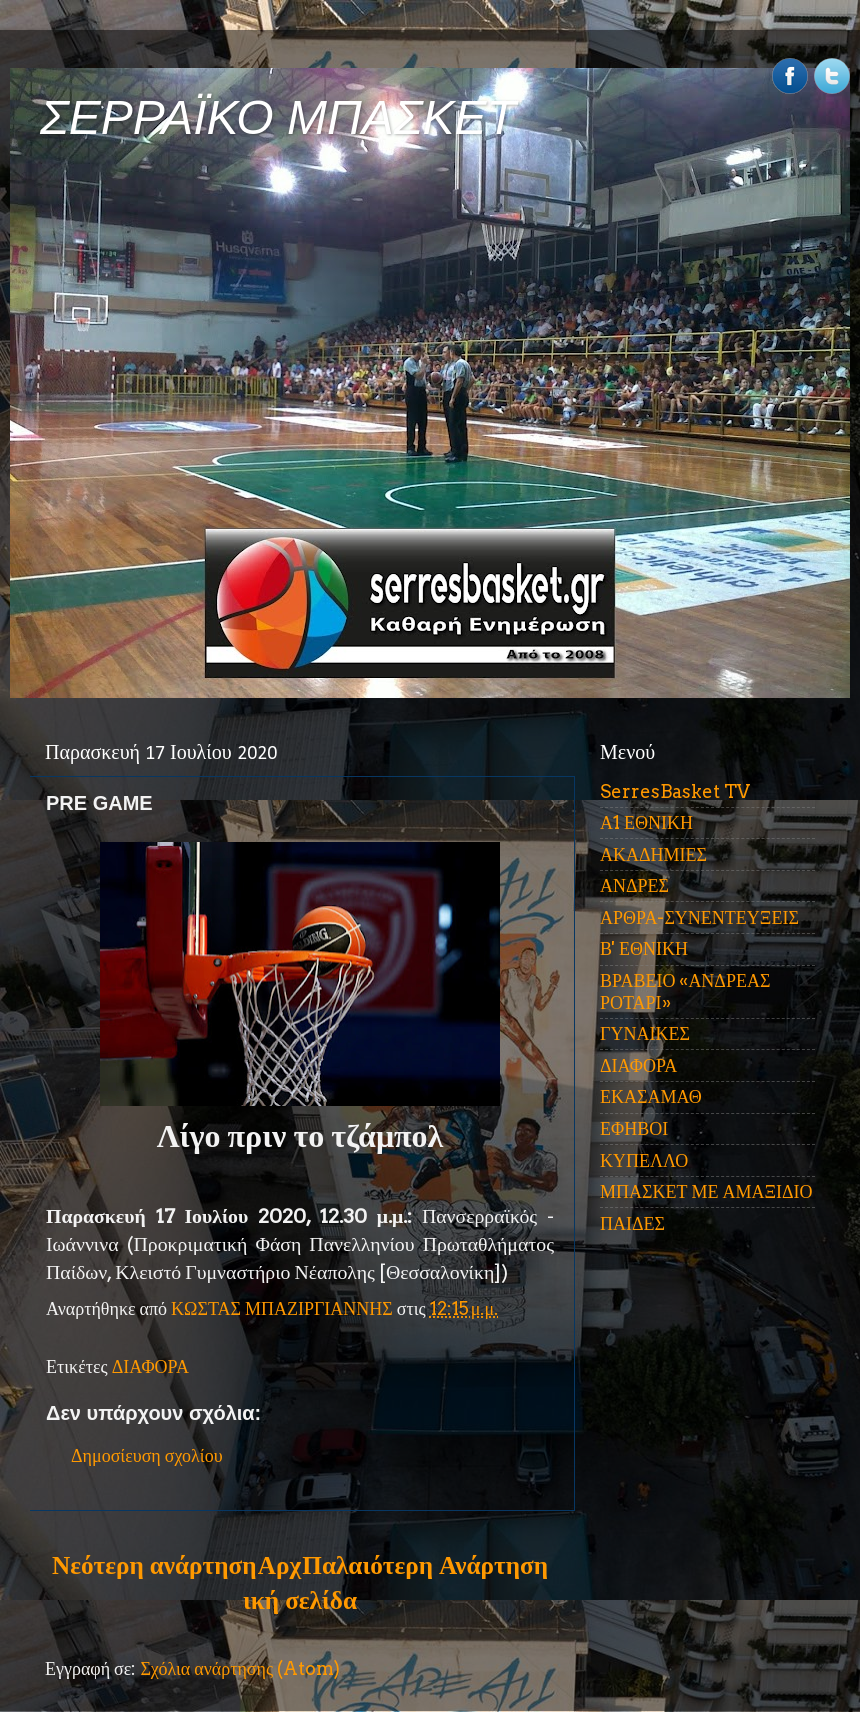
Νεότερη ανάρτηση (154, 1565)
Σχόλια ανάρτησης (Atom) (240, 1668)
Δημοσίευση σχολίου (147, 1455)
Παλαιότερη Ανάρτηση (425, 1565)
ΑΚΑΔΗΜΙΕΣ (653, 854)
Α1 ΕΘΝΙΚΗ (646, 822)
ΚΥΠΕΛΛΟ (644, 1160)
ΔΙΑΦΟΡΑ (150, 1366)
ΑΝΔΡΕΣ (634, 885)
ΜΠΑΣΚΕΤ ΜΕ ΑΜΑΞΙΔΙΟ (706, 1191)
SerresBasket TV (675, 791)
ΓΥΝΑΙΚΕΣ (645, 1033)
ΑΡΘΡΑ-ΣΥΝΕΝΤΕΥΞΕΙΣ (699, 917)
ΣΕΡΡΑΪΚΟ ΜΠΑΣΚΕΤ (278, 117)
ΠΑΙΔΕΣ (632, 1223)
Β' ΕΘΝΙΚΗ (644, 948)
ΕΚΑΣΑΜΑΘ (651, 1096)
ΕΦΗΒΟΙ (634, 1128)
